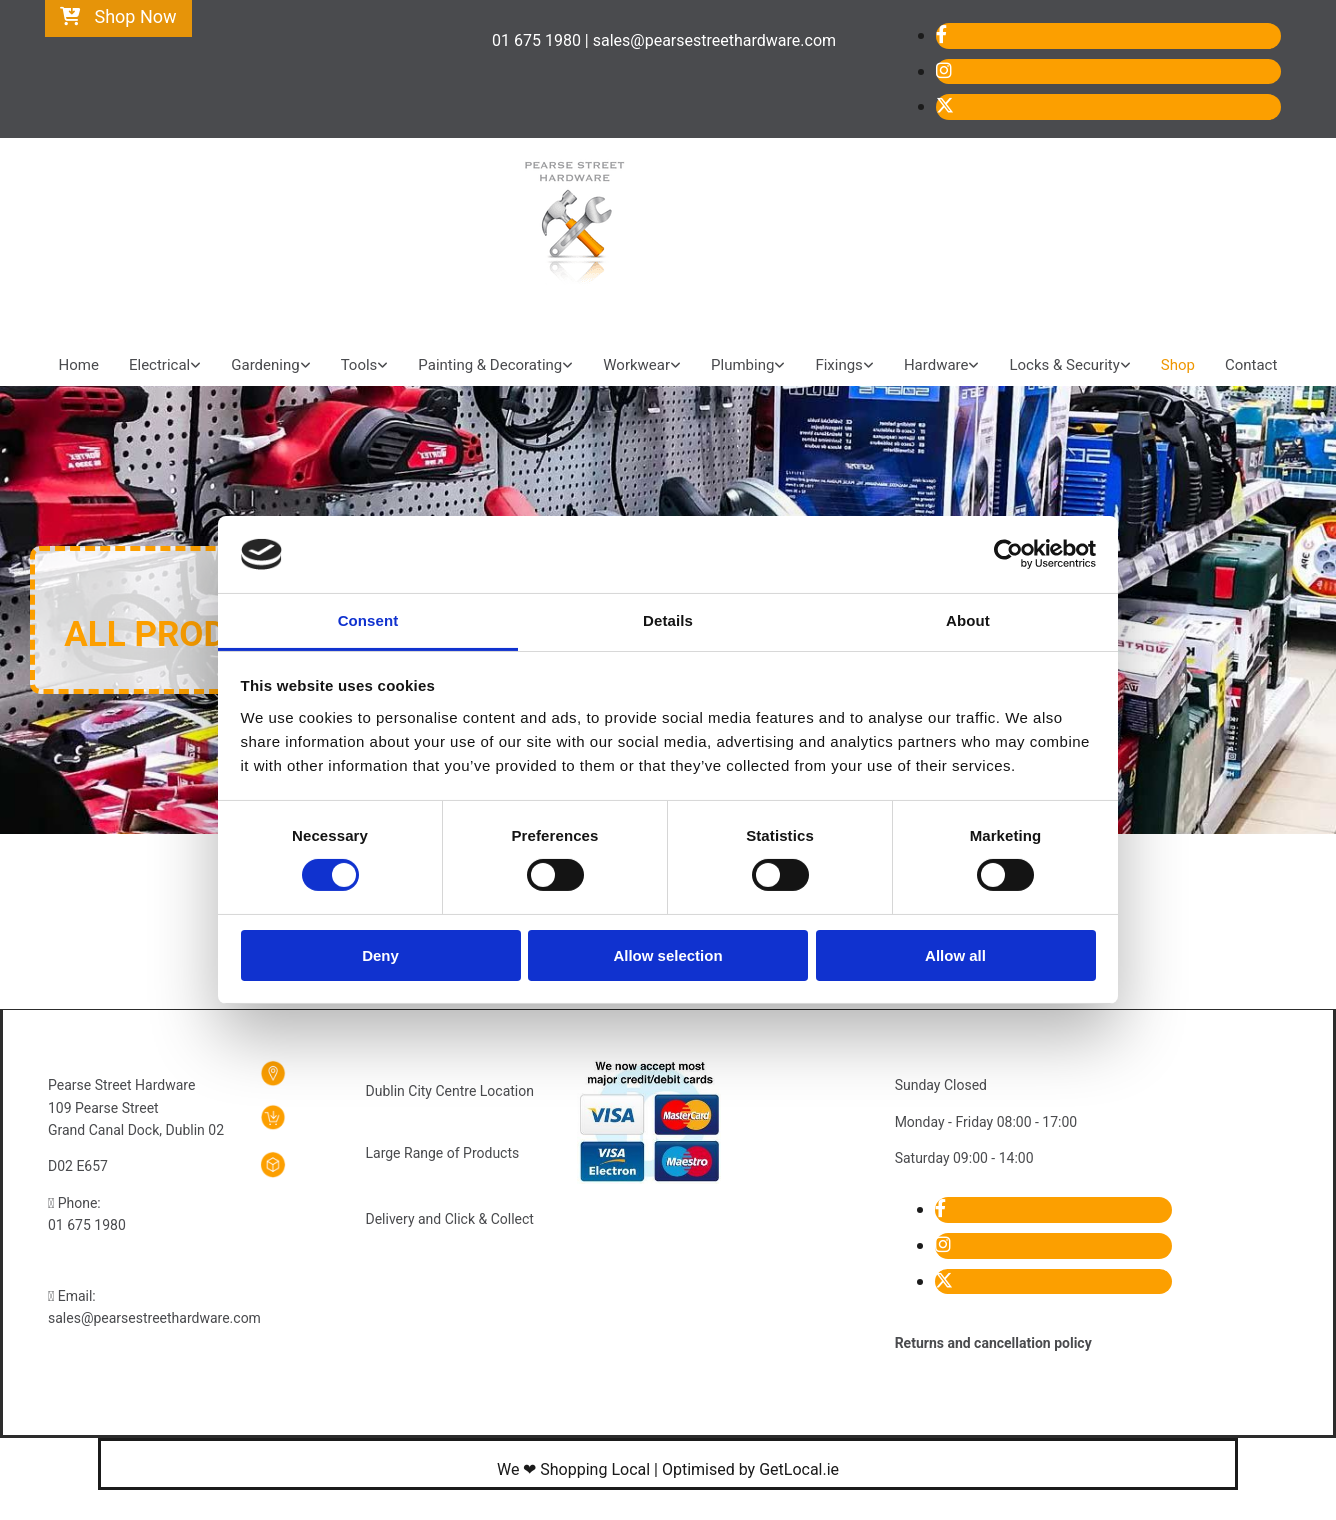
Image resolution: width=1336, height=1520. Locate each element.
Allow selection (667, 955)
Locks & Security (1064, 365)
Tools (359, 365)
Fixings (838, 365)
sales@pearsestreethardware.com (154, 1318)
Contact (1251, 365)
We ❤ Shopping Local (573, 1469)
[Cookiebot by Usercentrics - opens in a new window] (1008, 554)
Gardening (265, 365)
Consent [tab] (368, 620)
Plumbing (742, 365)
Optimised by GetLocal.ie (750, 1469)
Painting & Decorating (490, 365)
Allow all (955, 955)
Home (79, 365)
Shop (1178, 365)
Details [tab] (668, 620)
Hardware (936, 365)
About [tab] (968, 620)
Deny (380, 955)
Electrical (159, 365)
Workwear (636, 365)
